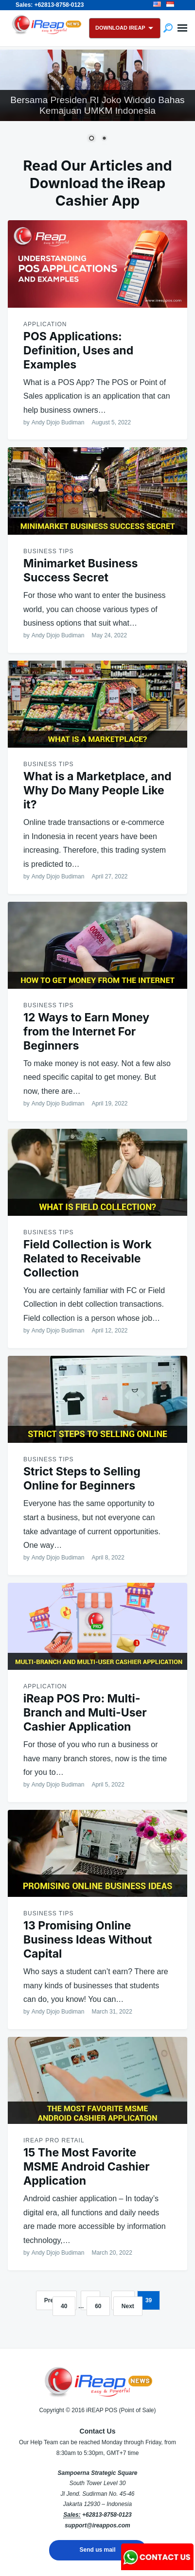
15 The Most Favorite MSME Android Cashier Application (86, 2167)
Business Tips (48, 551)
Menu (182, 28)
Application (45, 324)
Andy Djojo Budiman (58, 422)
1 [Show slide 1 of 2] (91, 139)
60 (98, 2306)
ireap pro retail (54, 2140)
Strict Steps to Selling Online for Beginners (82, 1478)
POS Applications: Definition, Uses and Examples (78, 350)
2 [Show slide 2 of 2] (104, 139)
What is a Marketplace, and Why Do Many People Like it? (97, 790)
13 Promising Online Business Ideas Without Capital (87, 1940)
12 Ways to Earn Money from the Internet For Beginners (86, 1031)
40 (64, 2306)
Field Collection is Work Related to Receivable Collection (87, 1258)
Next (128, 2306)
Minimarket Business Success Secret (80, 570)
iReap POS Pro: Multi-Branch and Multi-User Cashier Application (85, 1713)
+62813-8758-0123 (107, 2514)
